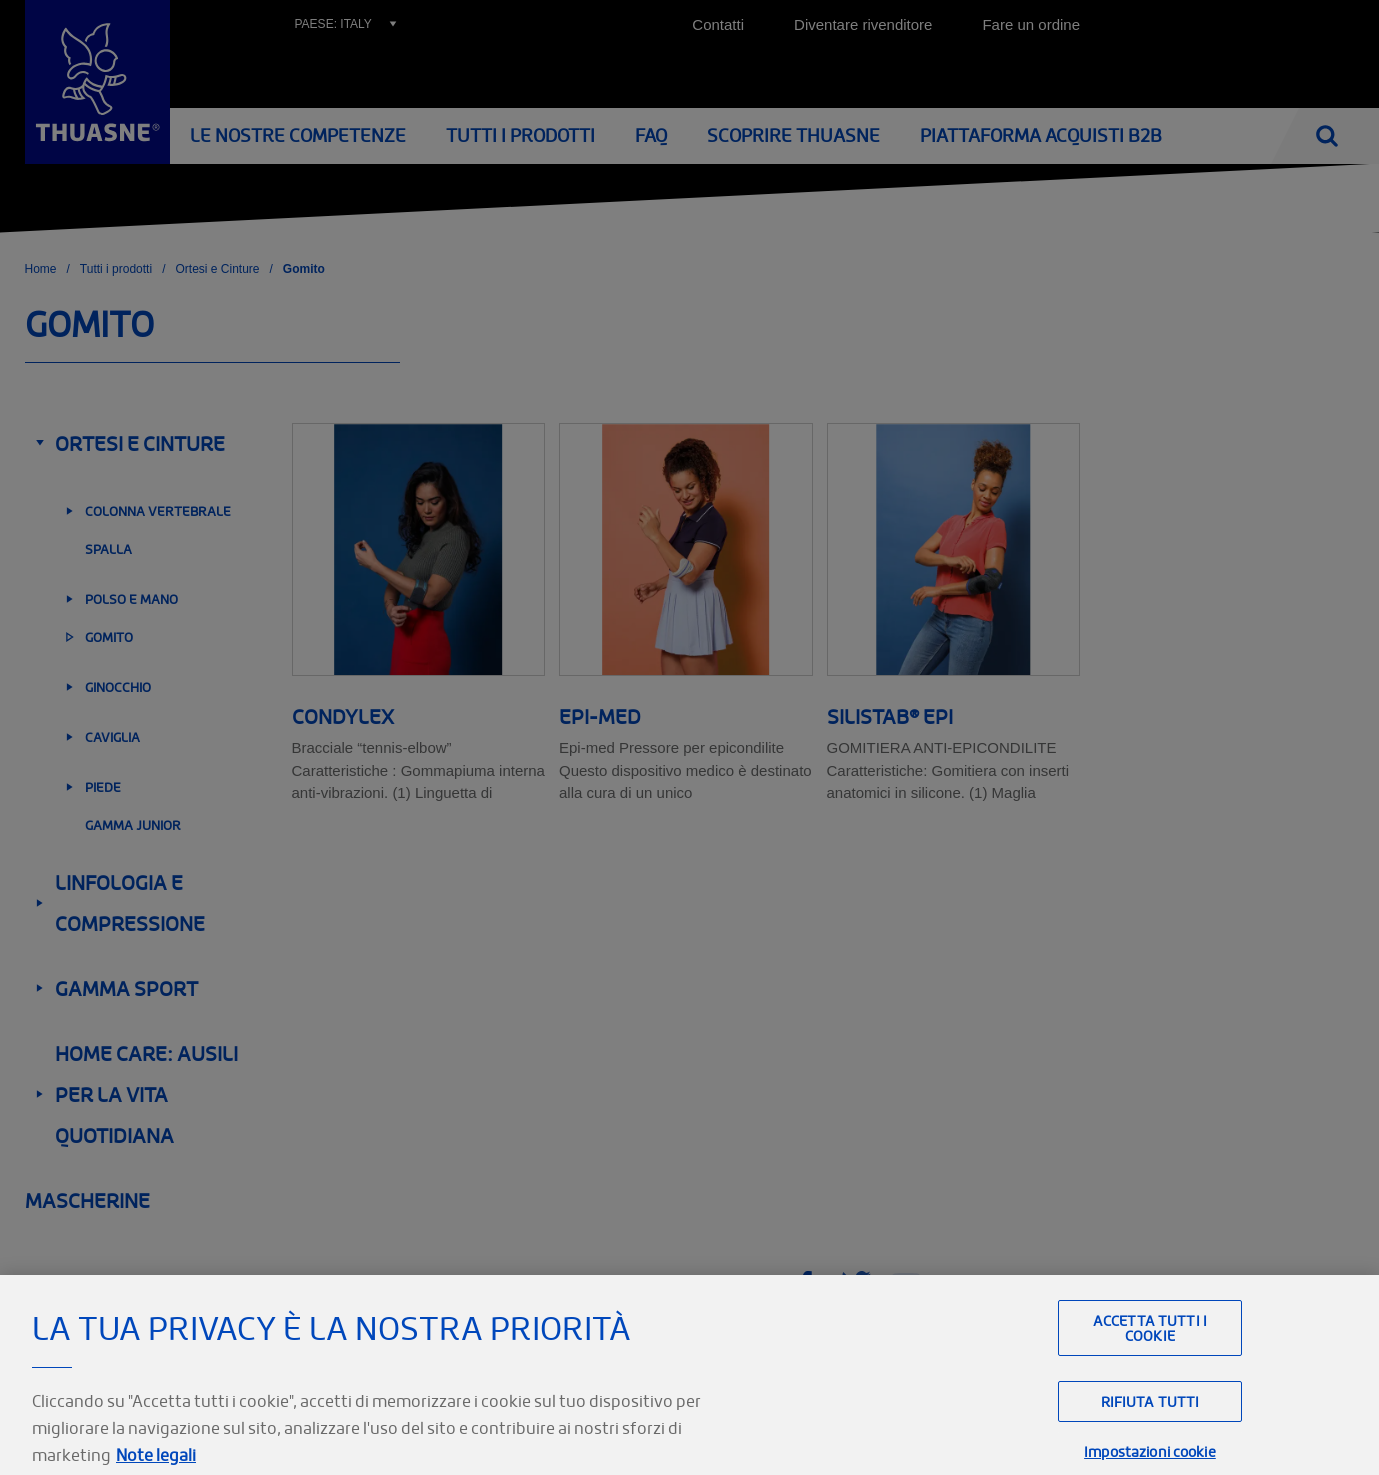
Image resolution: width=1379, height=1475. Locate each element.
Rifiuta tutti (1150, 1425)
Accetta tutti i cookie (1150, 1352)
